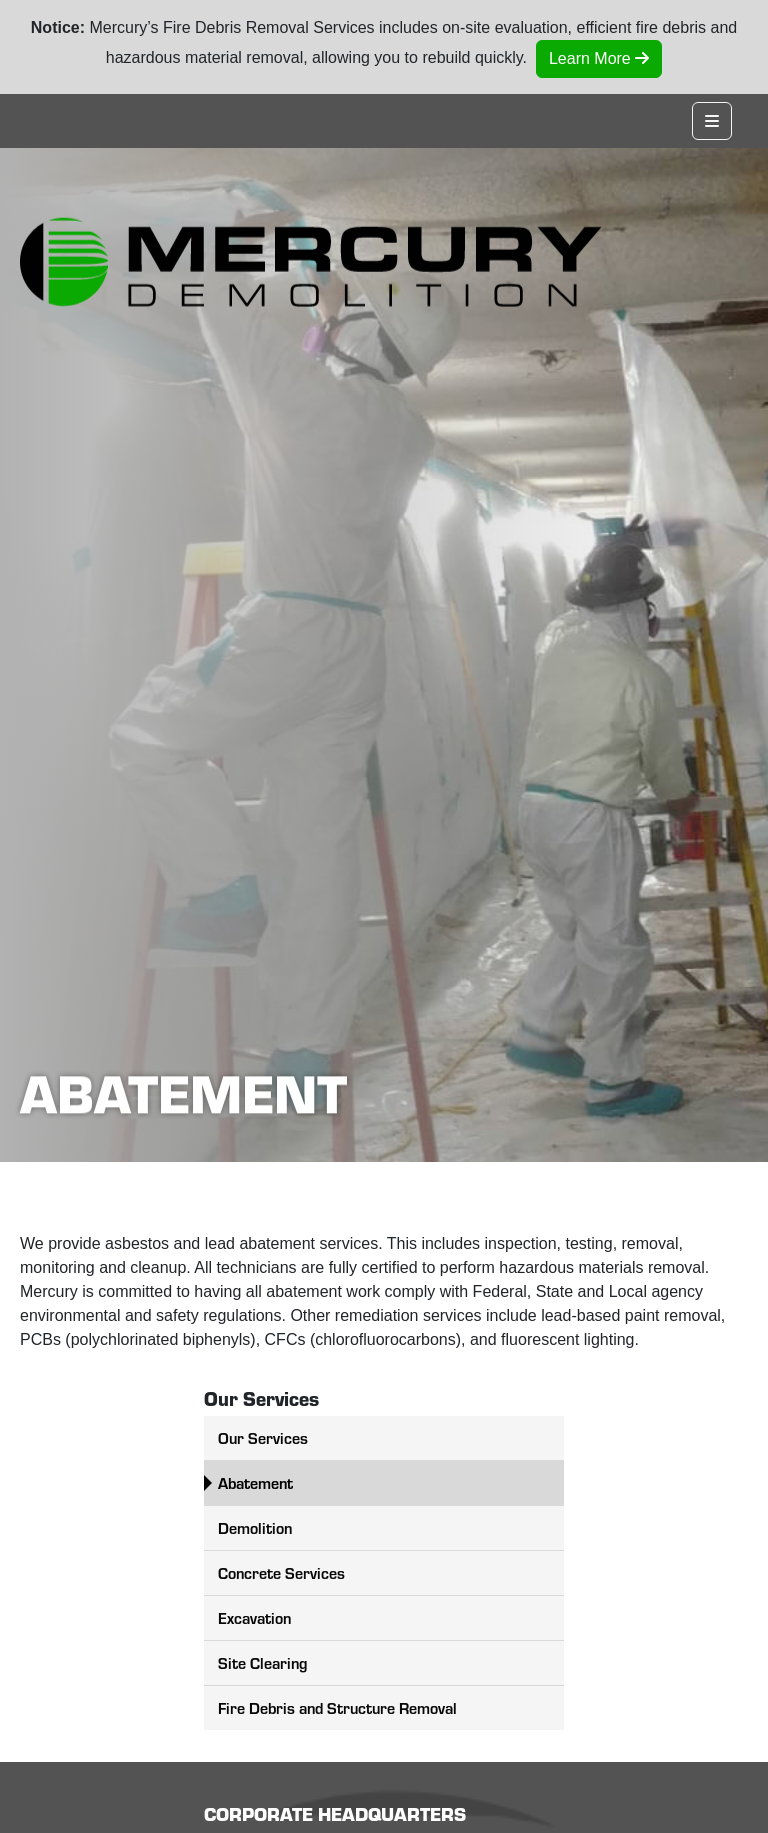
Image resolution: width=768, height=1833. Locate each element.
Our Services (263, 1437)
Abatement (255, 1482)
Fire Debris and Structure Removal (337, 1707)
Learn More (599, 58)
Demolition (255, 1527)
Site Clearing (262, 1662)
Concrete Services (281, 1572)
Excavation (254, 1617)
